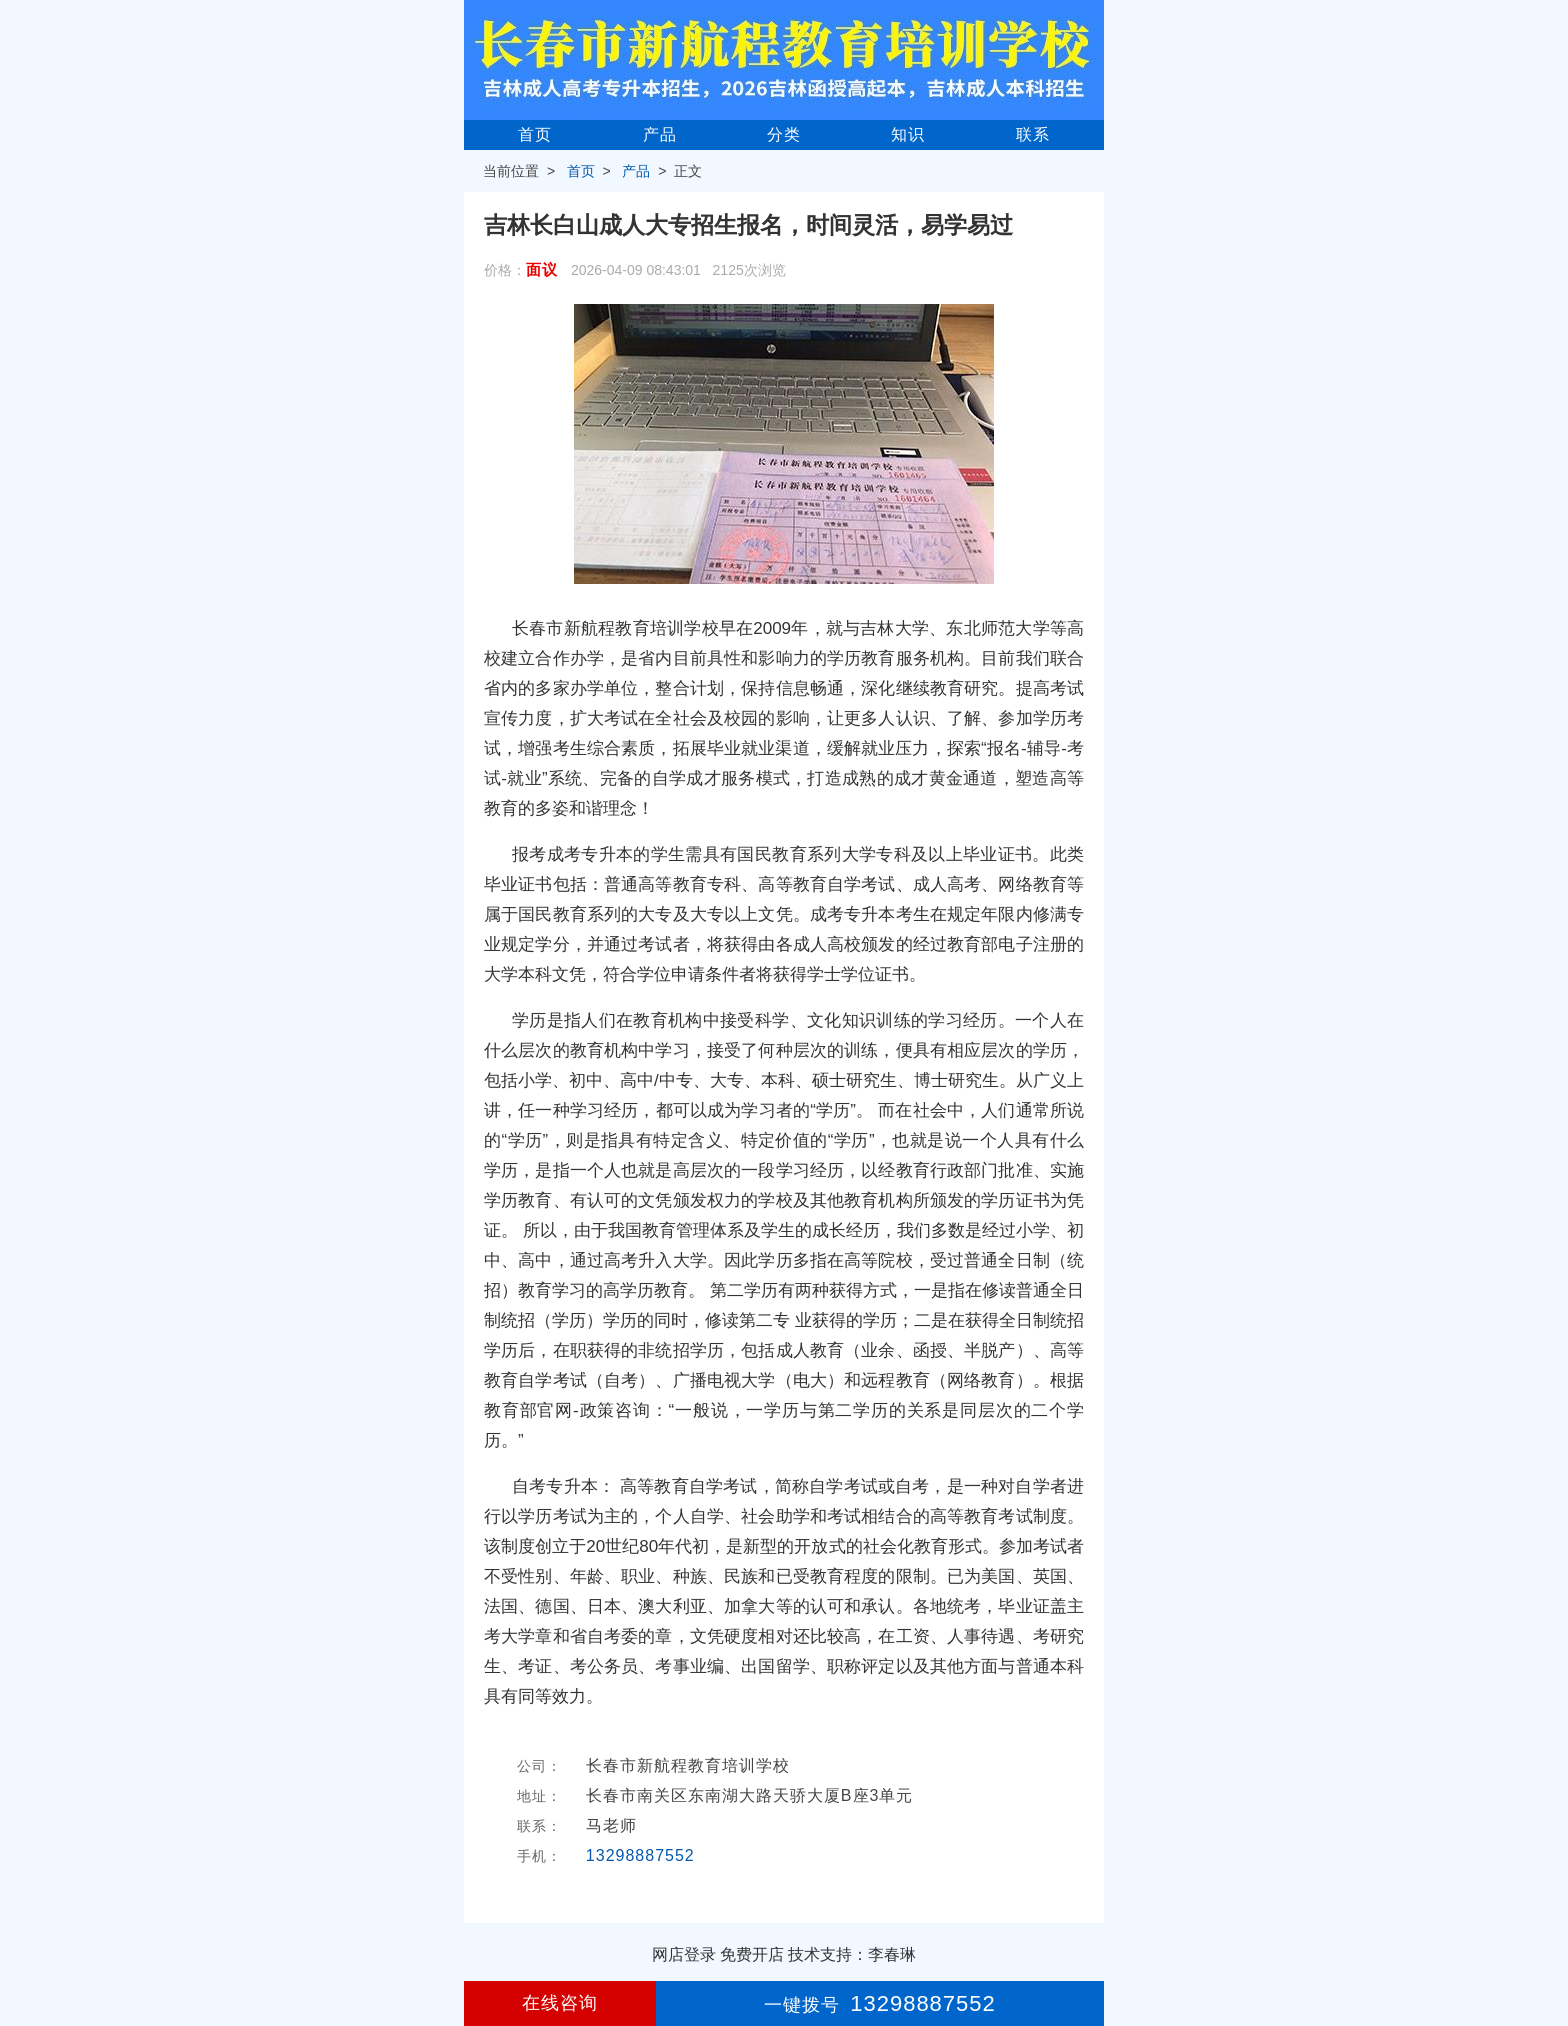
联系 (1033, 134)
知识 (908, 134)
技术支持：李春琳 (852, 1954)
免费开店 (752, 1954)
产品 (660, 134)
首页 (535, 134)
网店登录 (684, 1954)
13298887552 (640, 1855)
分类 (784, 134)
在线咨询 (560, 2003)
